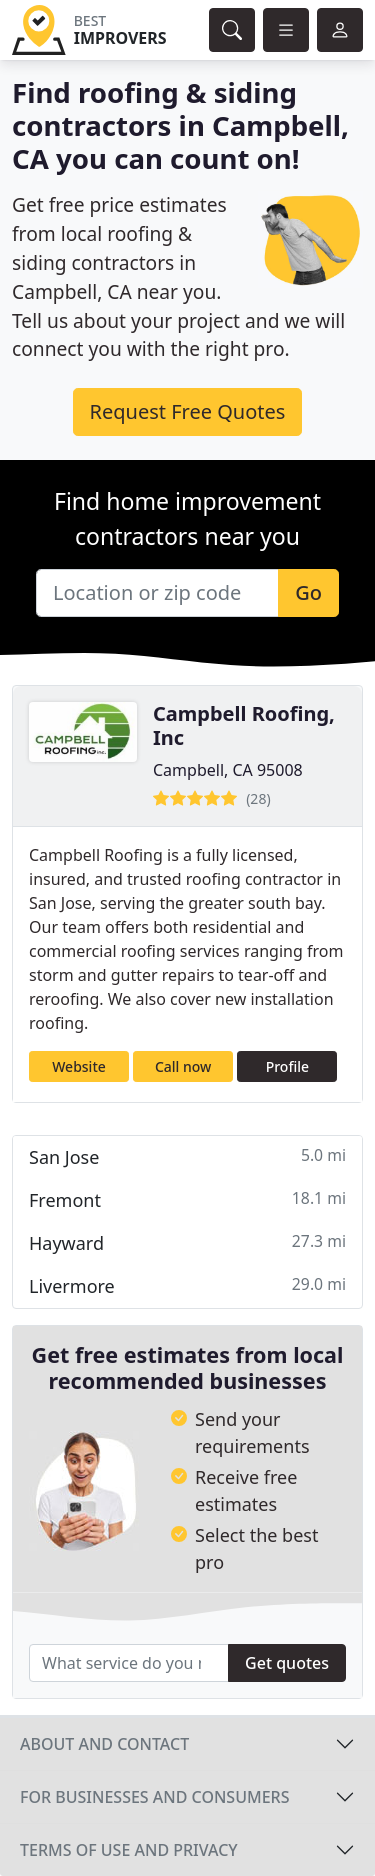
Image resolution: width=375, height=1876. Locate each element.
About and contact (104, 1744)
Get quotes (287, 1663)
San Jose (187, 1156)
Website (79, 1066)
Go (308, 592)
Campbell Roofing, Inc (244, 725)
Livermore (187, 1285)
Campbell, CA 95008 (228, 770)
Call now (183, 1066)
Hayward (187, 1242)
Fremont (187, 1199)
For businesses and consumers (154, 1797)
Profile (287, 1066)
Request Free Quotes (188, 411)
